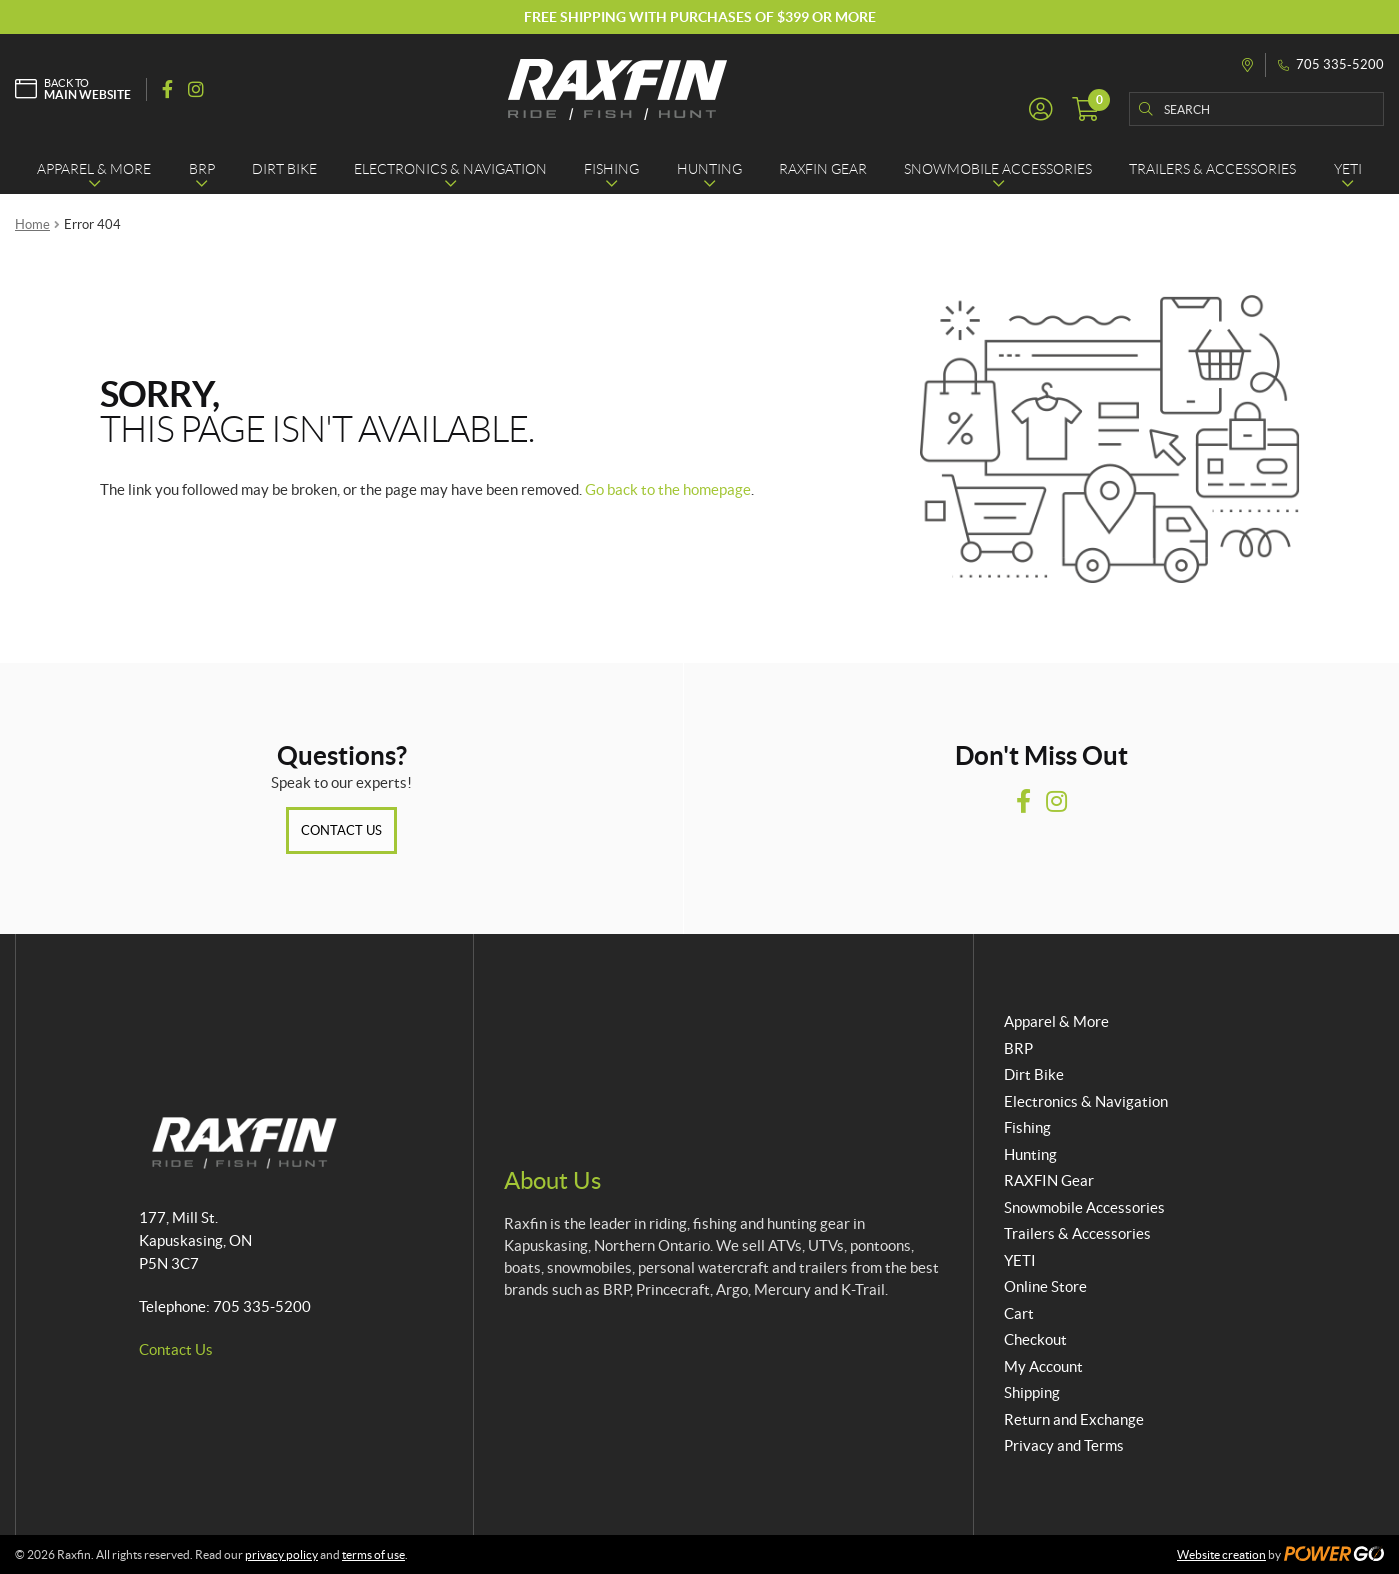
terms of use (373, 1554)
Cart (1019, 1313)
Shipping (1032, 1392)
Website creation (1221, 1554)
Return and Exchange (1074, 1419)
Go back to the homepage (668, 489)
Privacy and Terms (1064, 1445)
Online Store (1045, 1286)
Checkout (1035, 1339)
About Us (552, 1180)
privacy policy (281, 1554)
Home (32, 224)
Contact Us (341, 830)
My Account (1043, 1366)
